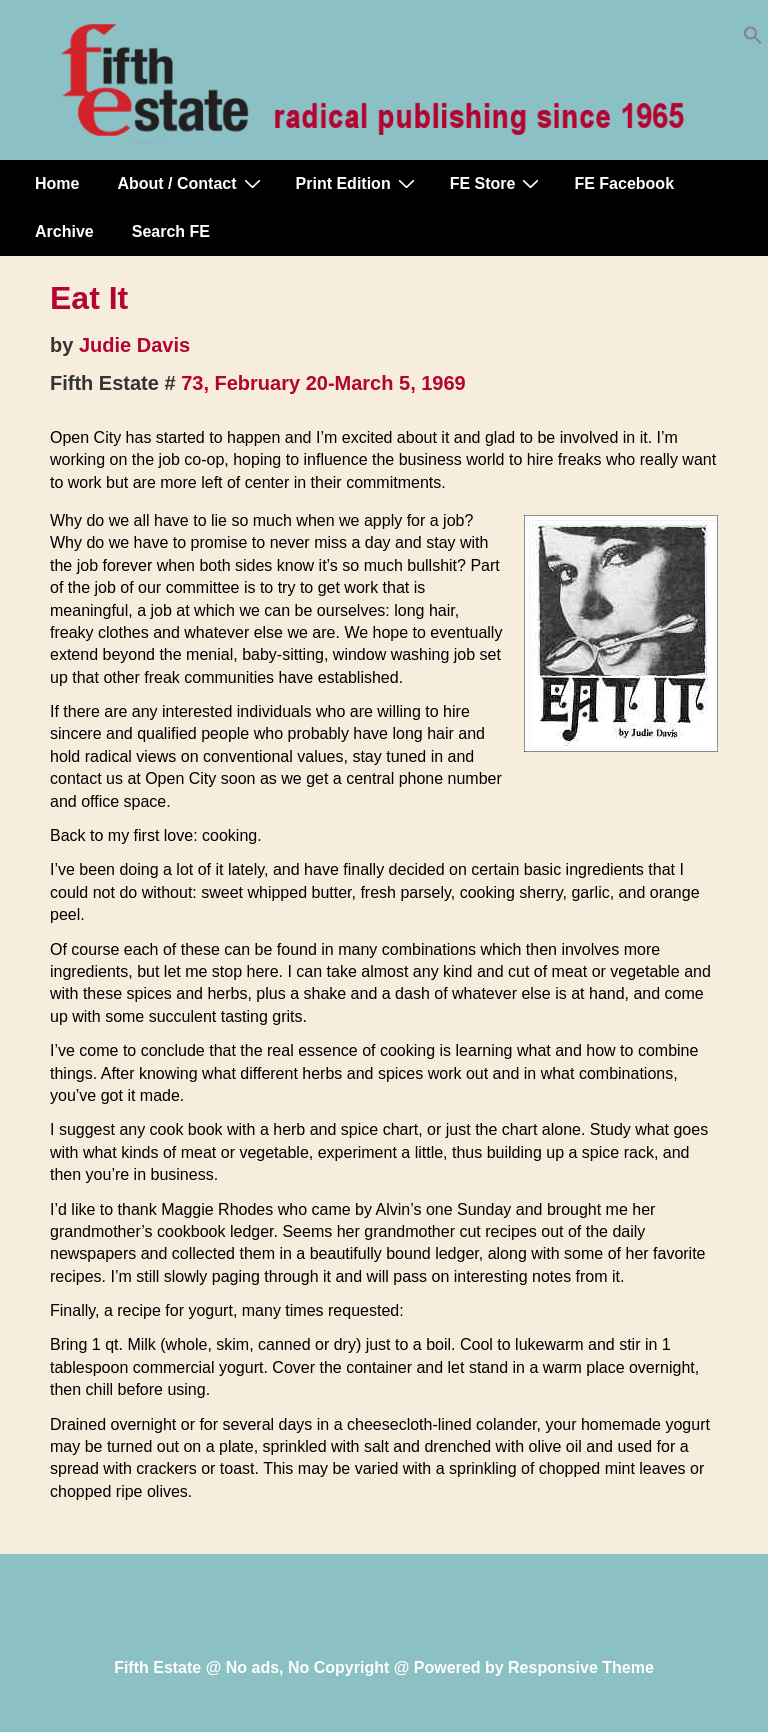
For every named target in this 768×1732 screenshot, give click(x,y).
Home (57, 183)
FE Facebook (624, 183)
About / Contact (191, 183)
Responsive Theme (581, 1667)
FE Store (497, 183)
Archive (64, 231)
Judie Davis (134, 345)
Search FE (171, 231)
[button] (753, 39)
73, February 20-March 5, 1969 (323, 383)
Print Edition (358, 183)
